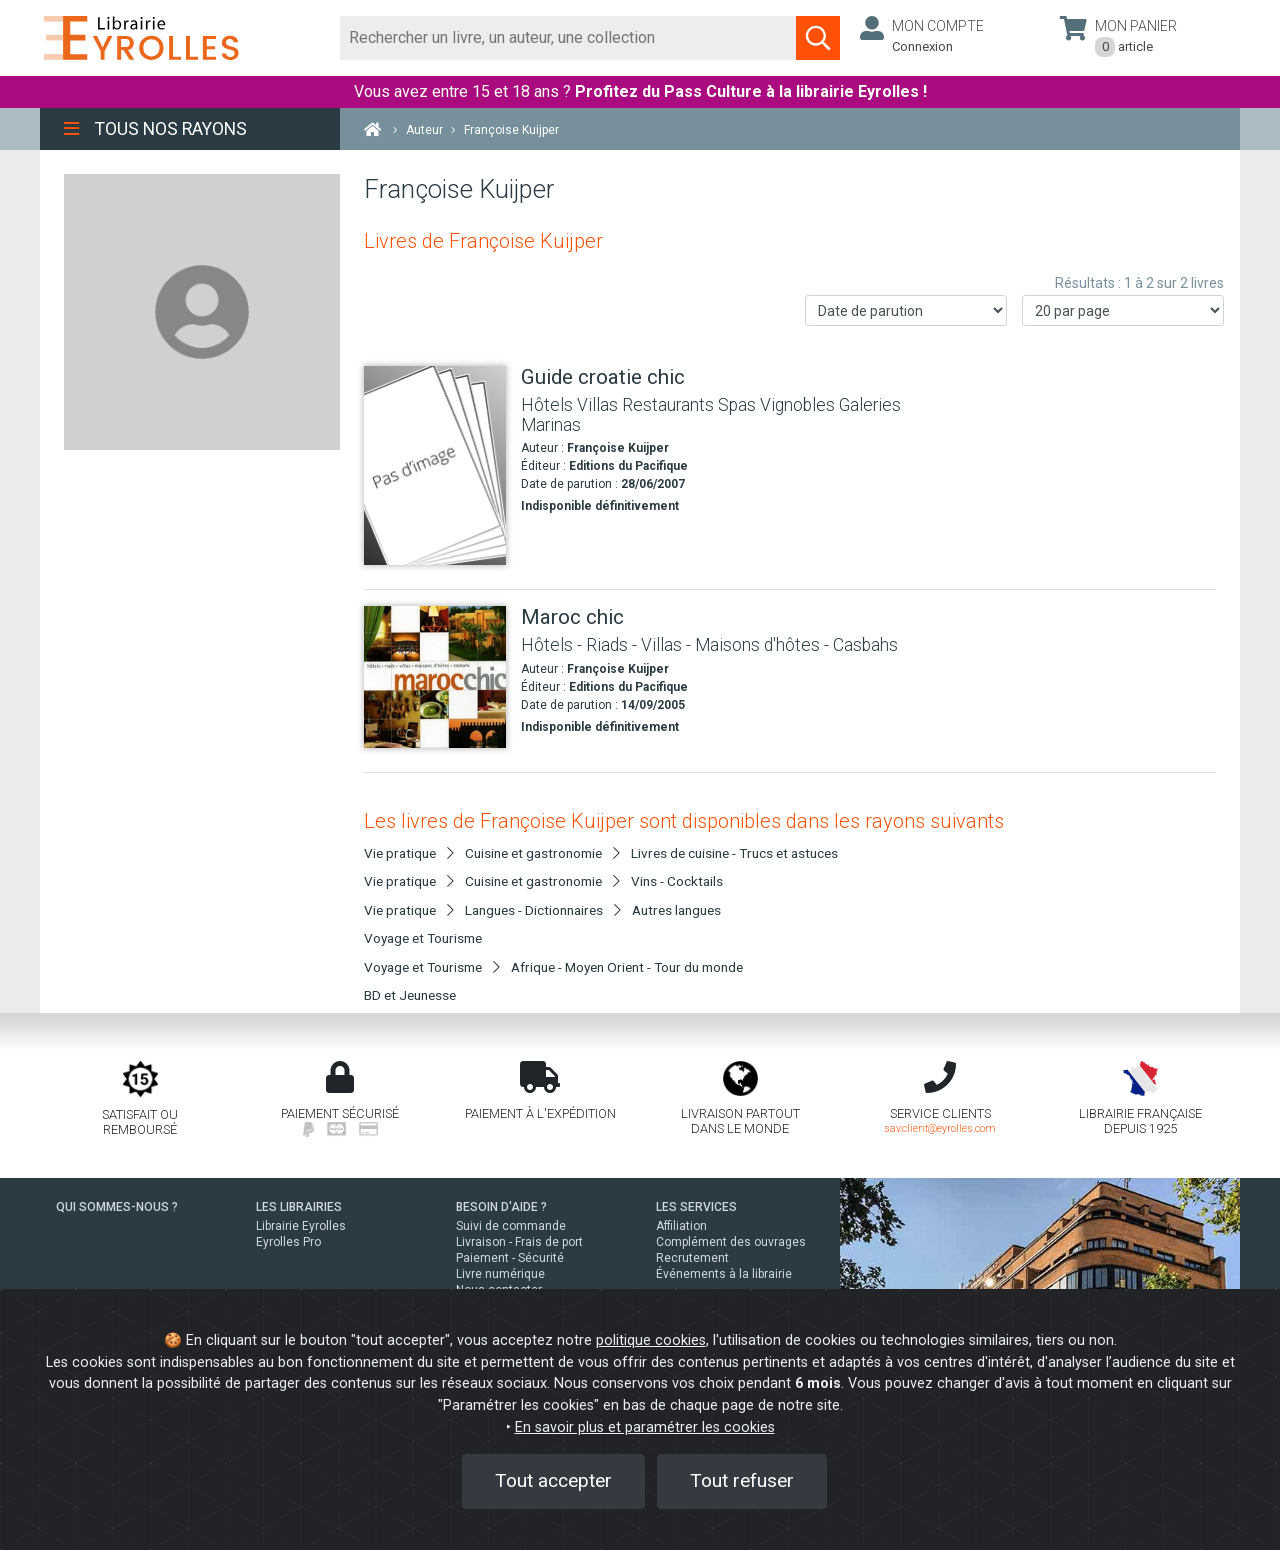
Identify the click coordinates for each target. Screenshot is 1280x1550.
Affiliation (681, 1226)
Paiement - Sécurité (510, 1258)
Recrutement (692, 1258)
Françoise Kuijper (618, 448)
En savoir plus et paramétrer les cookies (645, 1427)
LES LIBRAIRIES (299, 1207)
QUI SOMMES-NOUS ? (117, 1207)
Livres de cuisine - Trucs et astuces (734, 853)
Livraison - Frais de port (519, 1242)
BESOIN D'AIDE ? (501, 1207)
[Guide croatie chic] (435, 465)
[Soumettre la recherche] (818, 38)
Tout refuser (742, 1480)
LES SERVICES (696, 1207)
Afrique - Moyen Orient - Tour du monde (627, 967)
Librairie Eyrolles (301, 1226)
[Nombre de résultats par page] (1123, 310)
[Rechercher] (568, 38)
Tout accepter (553, 1480)
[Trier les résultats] (906, 310)
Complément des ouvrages (731, 1242)
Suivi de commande (511, 1226)
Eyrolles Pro (288, 1242)
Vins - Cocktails (677, 881)
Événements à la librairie (724, 1274)
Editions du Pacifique (628, 466)
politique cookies (651, 1340)
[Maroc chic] (435, 677)
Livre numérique (500, 1274)
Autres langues (676, 910)
